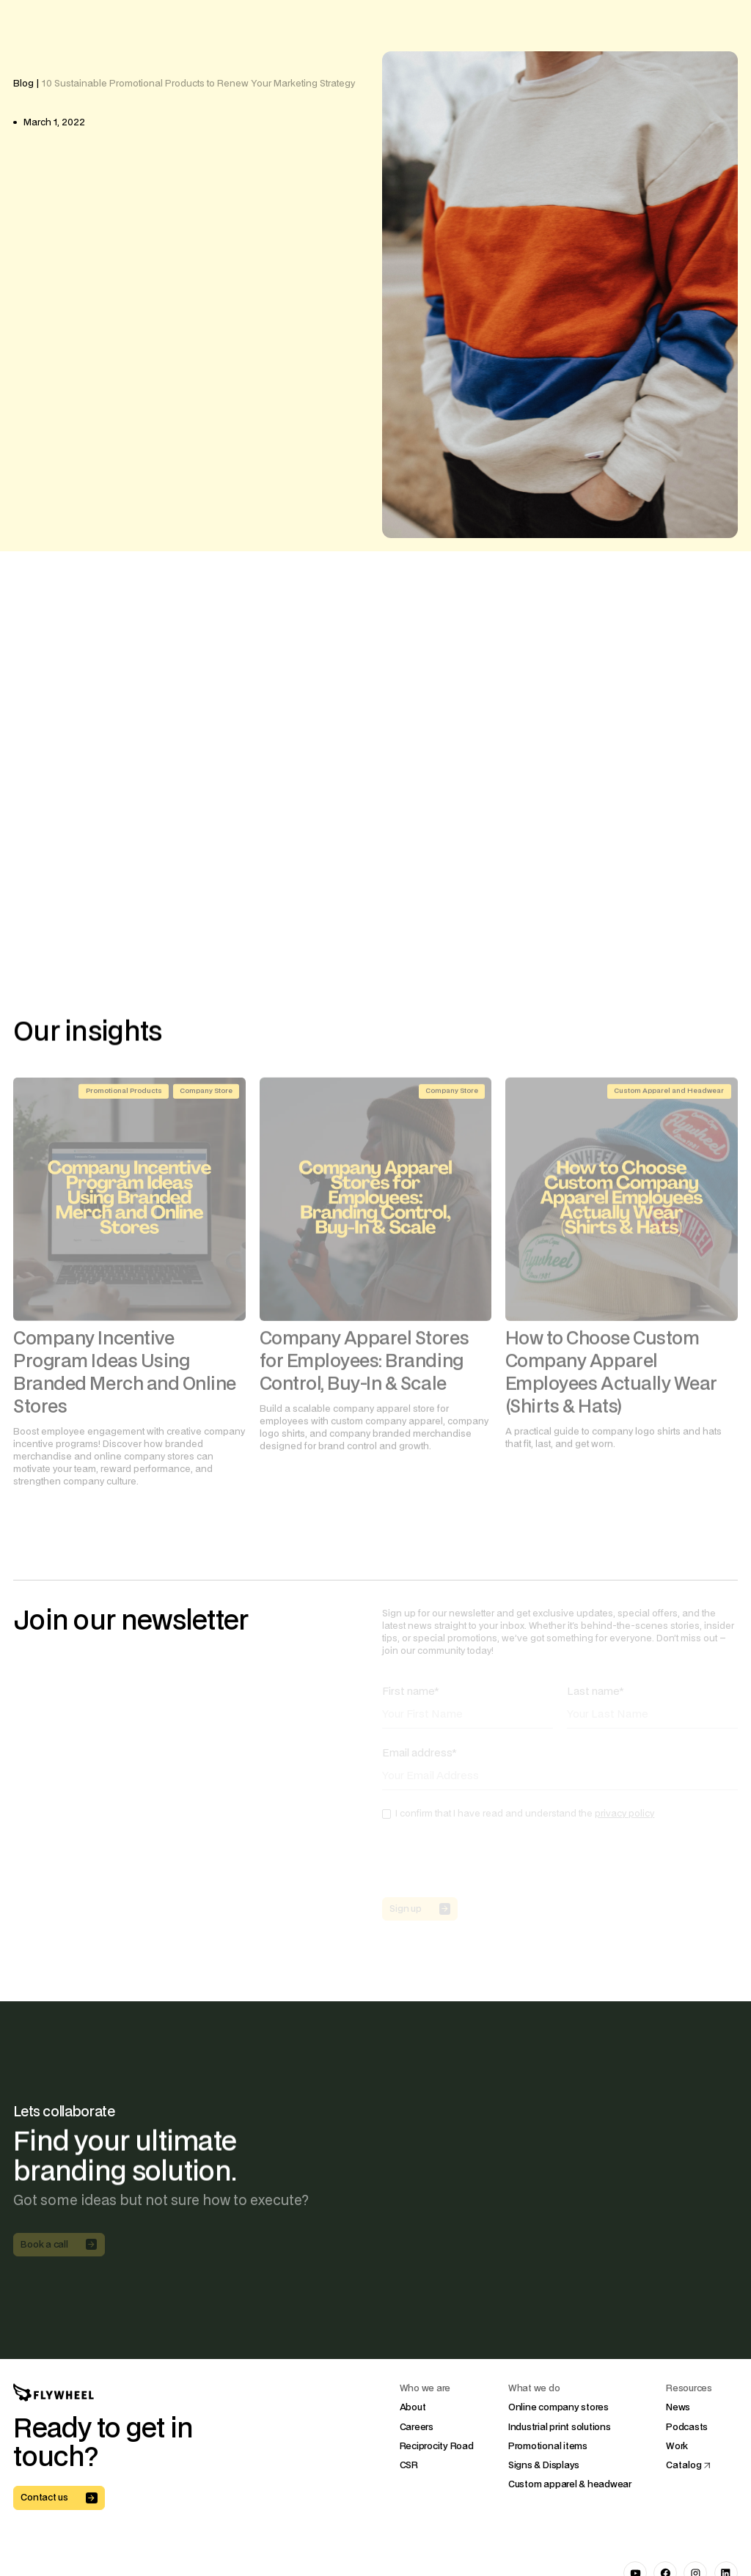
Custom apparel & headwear (569, 2484)
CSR (409, 2465)
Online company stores (558, 2408)
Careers (416, 2427)
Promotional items (547, 2446)
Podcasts (687, 2427)
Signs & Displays (543, 2465)
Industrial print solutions (559, 2427)
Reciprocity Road (437, 2446)
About (413, 2408)
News (678, 2408)
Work (677, 2446)
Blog (23, 83)
